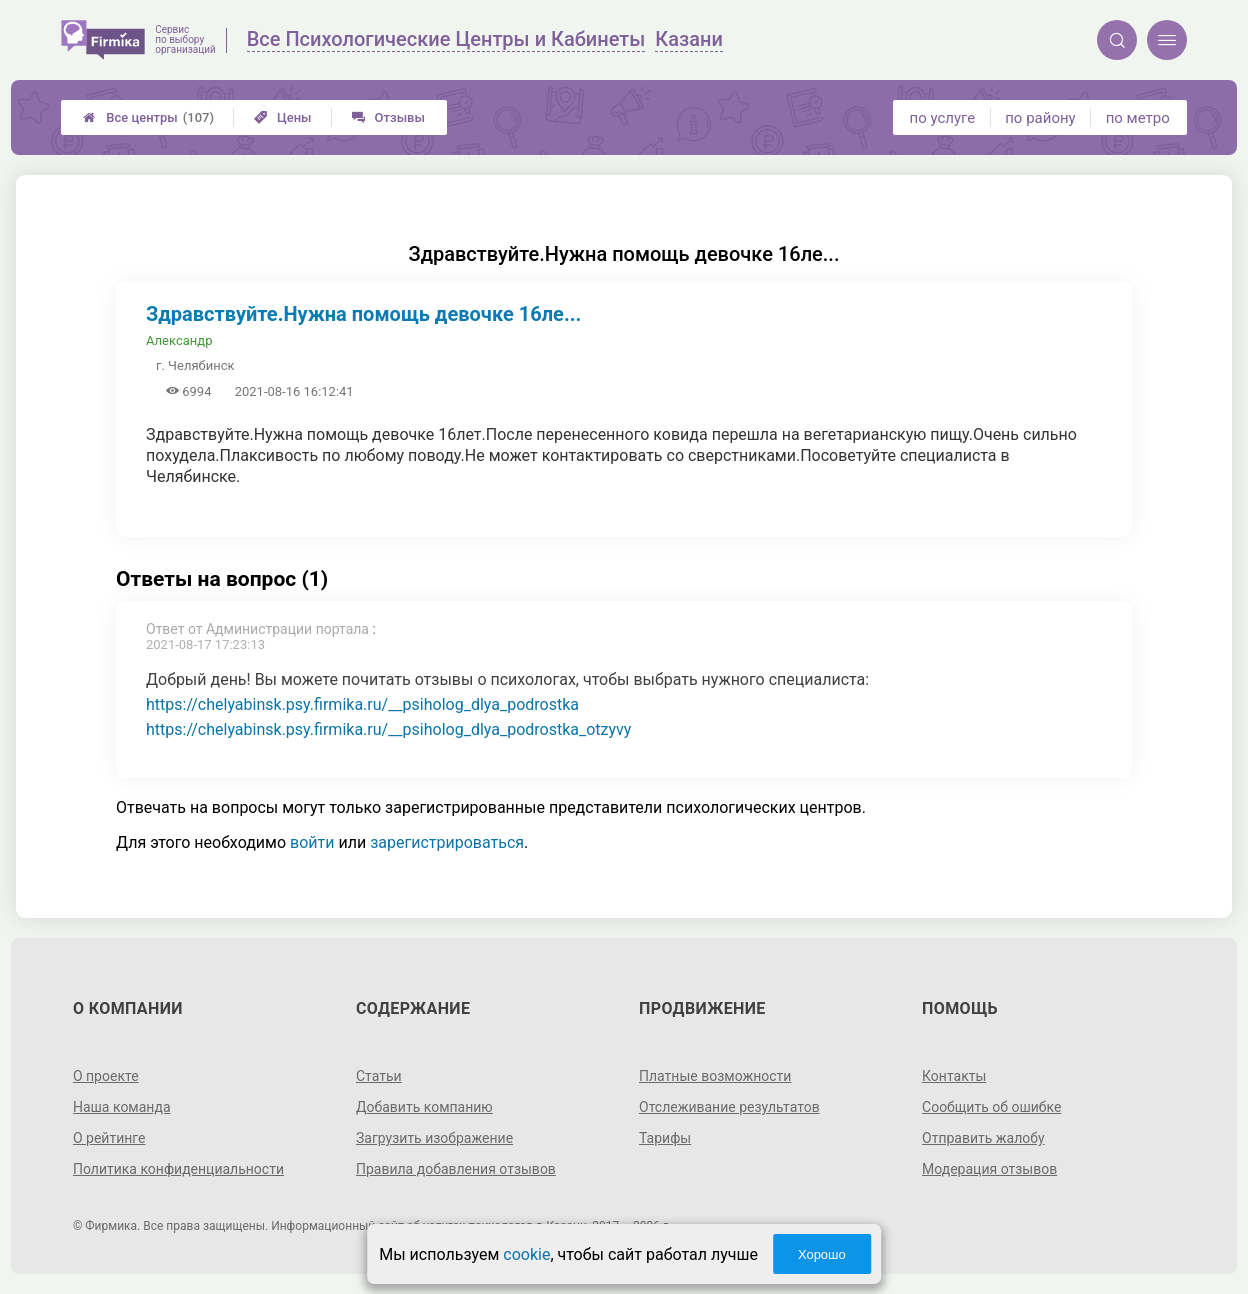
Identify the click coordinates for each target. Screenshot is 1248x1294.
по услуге (943, 118)
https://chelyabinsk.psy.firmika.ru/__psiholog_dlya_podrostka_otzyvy (388, 729)
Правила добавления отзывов (456, 1169)
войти (312, 842)
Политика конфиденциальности (178, 1169)
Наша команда (122, 1107)
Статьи (379, 1076)
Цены (283, 117)
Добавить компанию (424, 1107)
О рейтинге (109, 1138)
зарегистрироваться (447, 842)
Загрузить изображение (434, 1138)
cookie (526, 1254)
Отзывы (388, 117)
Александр (179, 340)
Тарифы (665, 1138)
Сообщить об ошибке (991, 1107)
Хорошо (822, 1254)
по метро (1138, 118)
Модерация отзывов (989, 1169)
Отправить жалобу (983, 1138)
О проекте (106, 1076)
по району (1040, 118)
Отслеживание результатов (729, 1107)
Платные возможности (715, 1076)
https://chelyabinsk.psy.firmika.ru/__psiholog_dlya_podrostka (362, 704)
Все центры (148, 117)
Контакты (954, 1076)
